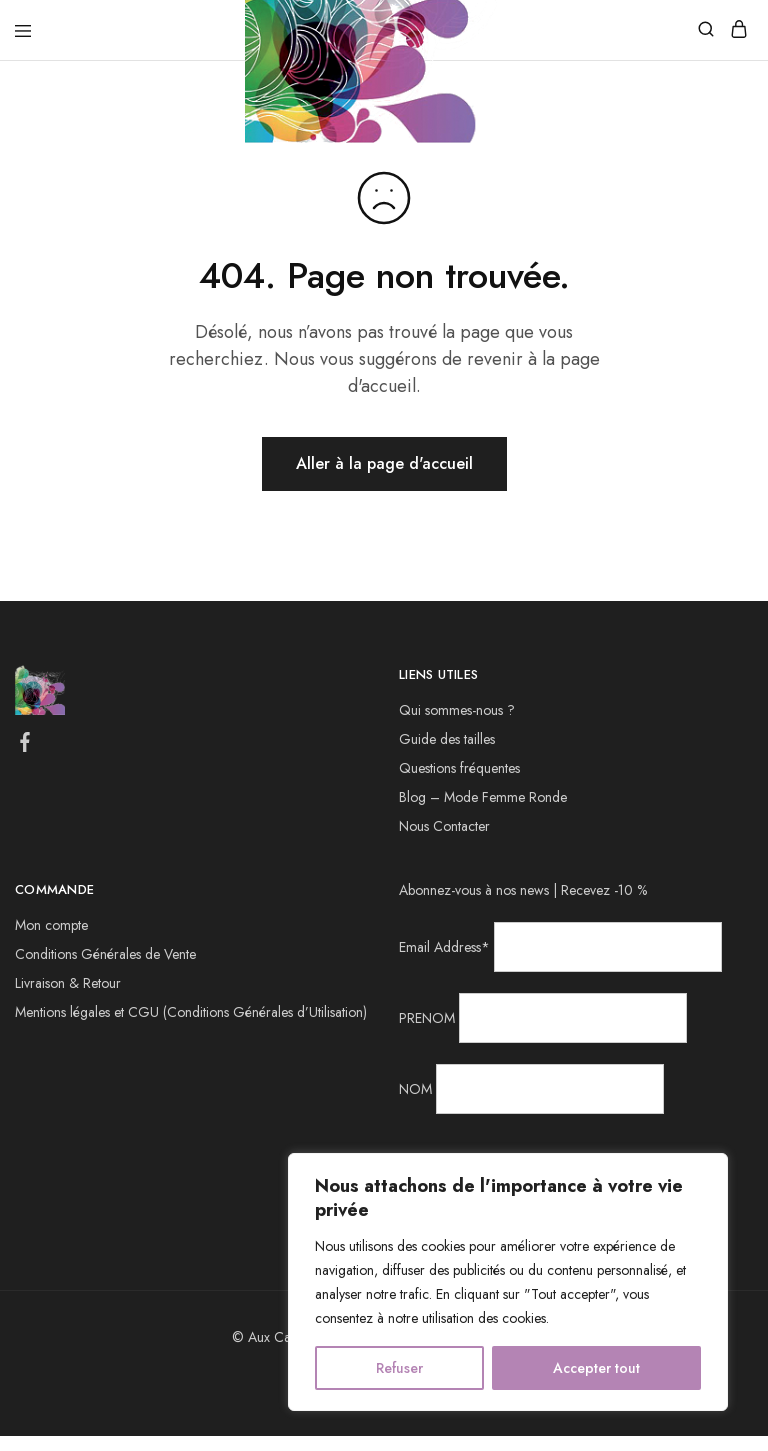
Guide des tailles (447, 739)
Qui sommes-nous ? (457, 710)
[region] (508, 1282)
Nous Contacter (444, 826)
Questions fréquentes (459, 768)
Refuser (399, 1368)
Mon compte (51, 925)
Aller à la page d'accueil (384, 463)
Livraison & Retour (68, 983)
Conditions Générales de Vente (105, 954)
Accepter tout (596, 1368)
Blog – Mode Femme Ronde (483, 797)
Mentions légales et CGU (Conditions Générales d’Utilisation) (191, 1012)
